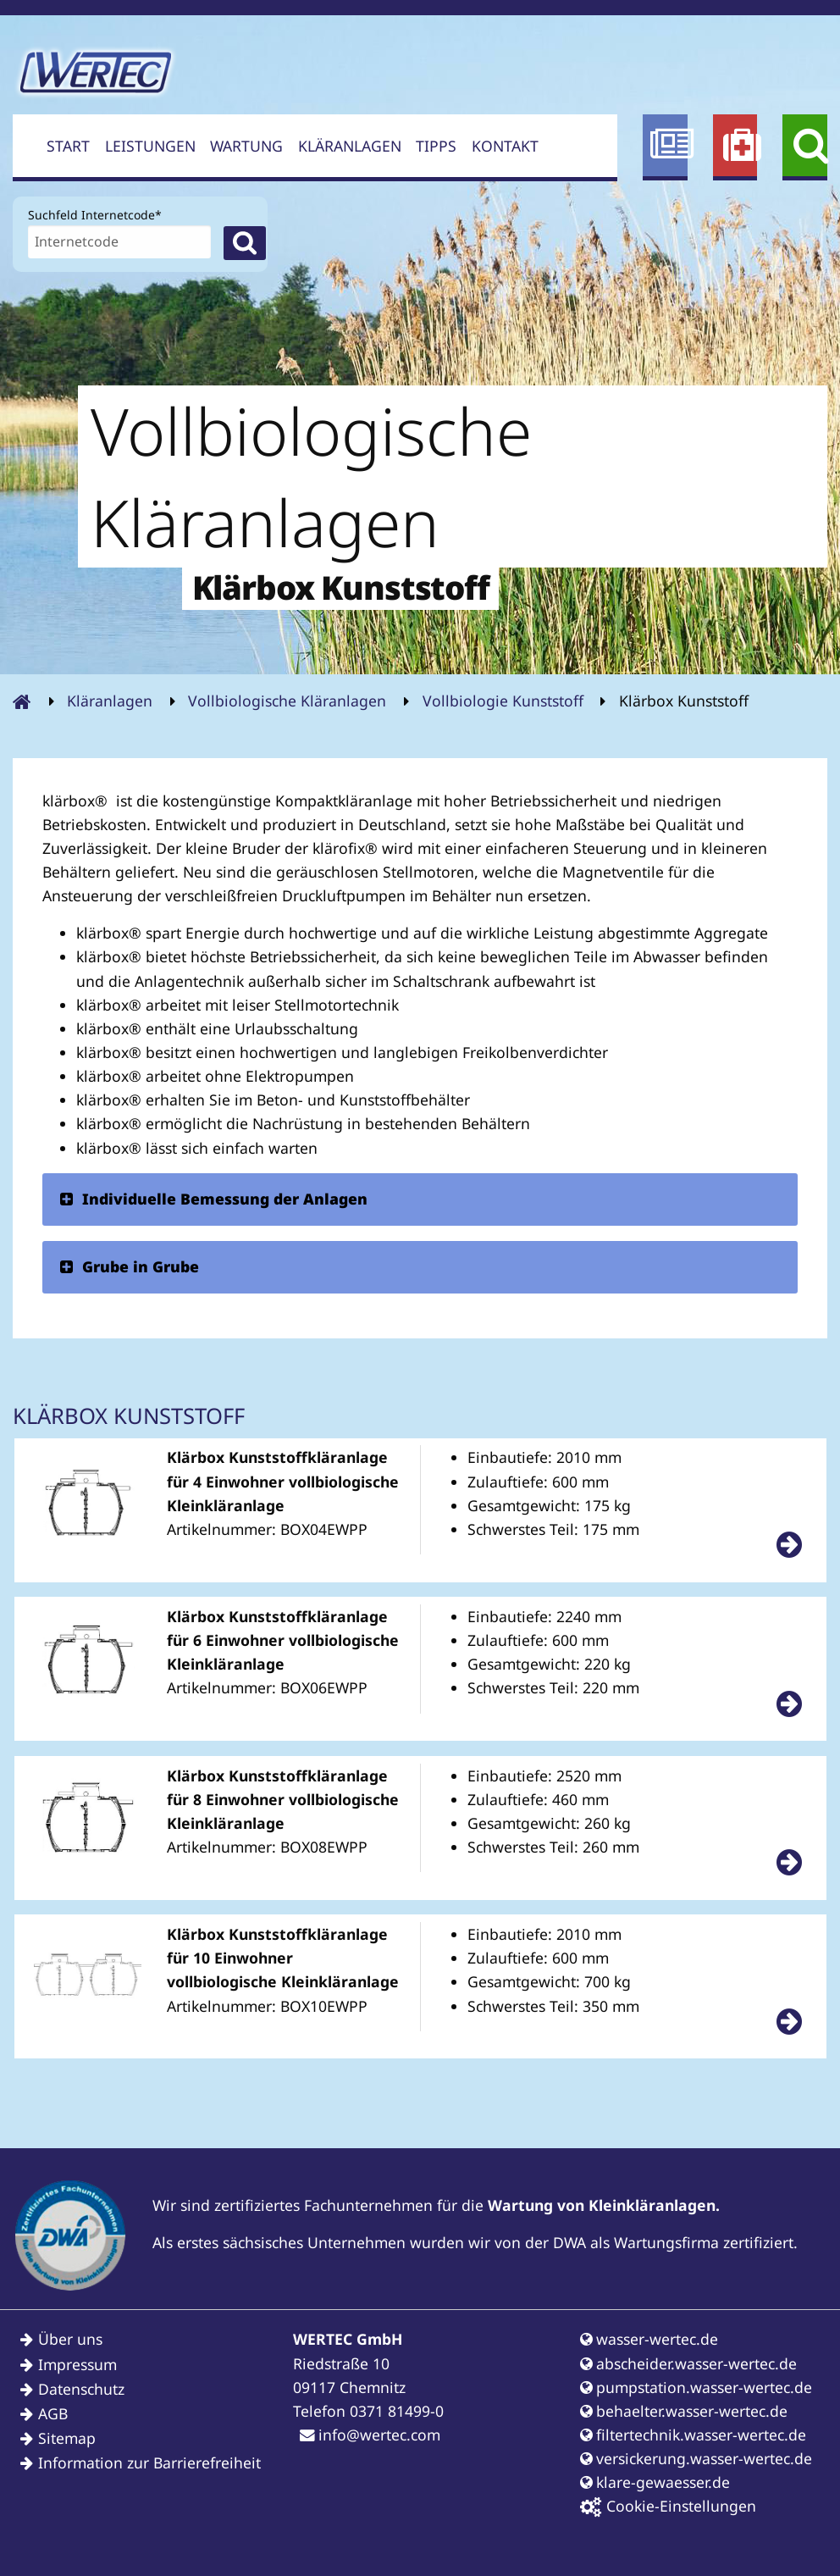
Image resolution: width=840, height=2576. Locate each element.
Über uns (70, 2339)
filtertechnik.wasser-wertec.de (693, 2434)
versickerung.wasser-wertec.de (696, 2458)
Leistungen (150, 146)
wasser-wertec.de (649, 2339)
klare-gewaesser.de (655, 2482)
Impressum (77, 2364)
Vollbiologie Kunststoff (503, 700)
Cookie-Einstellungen (668, 2506)
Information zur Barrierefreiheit (149, 2462)
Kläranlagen (349, 146)
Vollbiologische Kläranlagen (287, 700)
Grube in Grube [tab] (129, 1266)
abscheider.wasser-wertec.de (688, 2363)
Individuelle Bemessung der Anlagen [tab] (213, 1198)
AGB (53, 2413)
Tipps (436, 146)
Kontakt (505, 146)
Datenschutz (81, 2389)
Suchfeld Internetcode (95, 213)
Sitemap (67, 2438)
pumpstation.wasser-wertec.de (696, 2387)
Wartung (246, 146)
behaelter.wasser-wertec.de (684, 2411)
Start (68, 146)
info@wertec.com (370, 2434)
